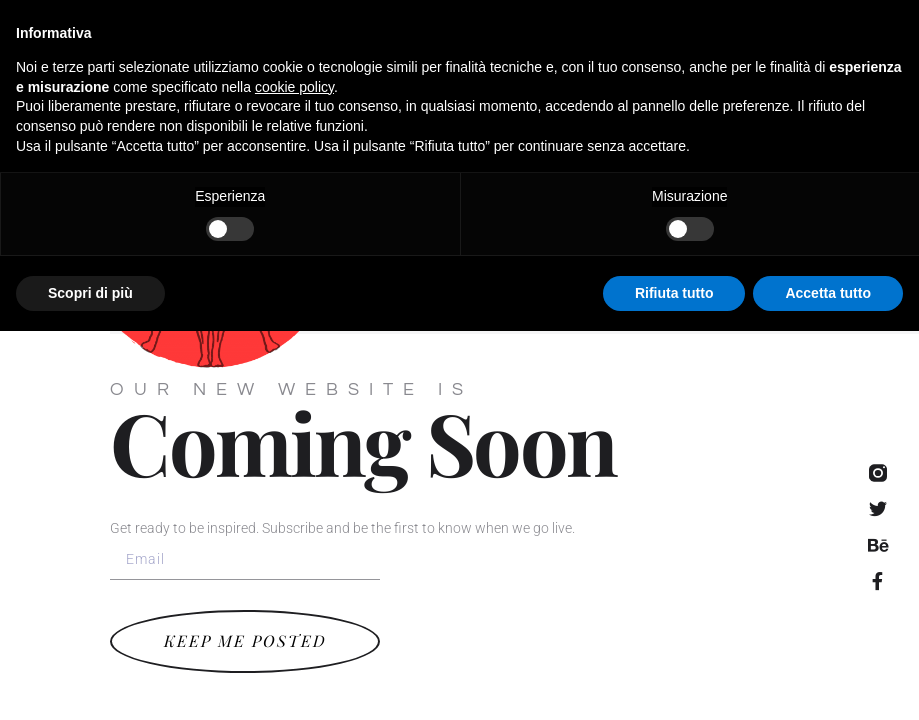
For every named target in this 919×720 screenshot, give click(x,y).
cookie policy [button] (294, 475)
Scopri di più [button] (90, 681)
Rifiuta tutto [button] (674, 681)
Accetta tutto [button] (828, 681)
